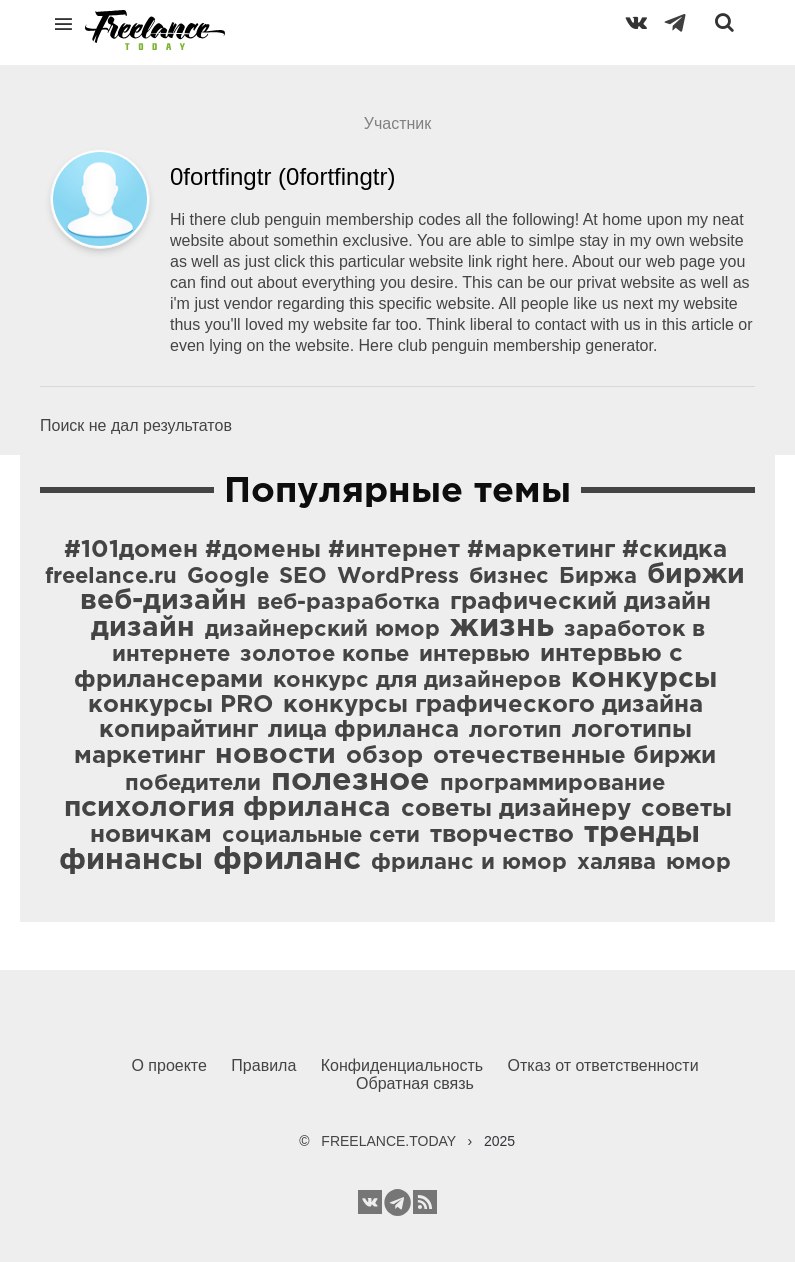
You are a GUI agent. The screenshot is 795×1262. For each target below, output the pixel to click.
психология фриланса (227, 808)
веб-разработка (348, 603)
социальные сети (321, 836)
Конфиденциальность (402, 1065)
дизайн (143, 628)
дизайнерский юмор (322, 630)
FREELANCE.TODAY (388, 1141)
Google (228, 577)
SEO (303, 577)
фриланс (287, 860)
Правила (263, 1065)
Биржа (598, 577)
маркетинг (139, 756)
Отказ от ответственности (603, 1065)
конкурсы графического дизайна (493, 705)
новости (275, 755)
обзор (384, 756)
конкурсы (644, 679)
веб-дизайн (163, 601)
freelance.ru (111, 577)
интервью (474, 655)
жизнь (502, 627)
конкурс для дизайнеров (417, 681)
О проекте (168, 1065)
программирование (552, 784)
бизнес (509, 577)
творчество (502, 835)
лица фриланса (363, 730)
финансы (131, 860)
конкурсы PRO (180, 705)
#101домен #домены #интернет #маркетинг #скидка (395, 550)
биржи (696, 575)
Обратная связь (415, 1083)
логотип (515, 731)
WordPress (398, 577)
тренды (642, 833)
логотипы (632, 730)
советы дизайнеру (516, 809)
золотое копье (324, 655)
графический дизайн (580, 602)
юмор (698, 863)
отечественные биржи (574, 756)
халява (616, 863)
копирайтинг (178, 730)
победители (193, 784)
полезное (350, 781)
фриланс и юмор (469, 863)
